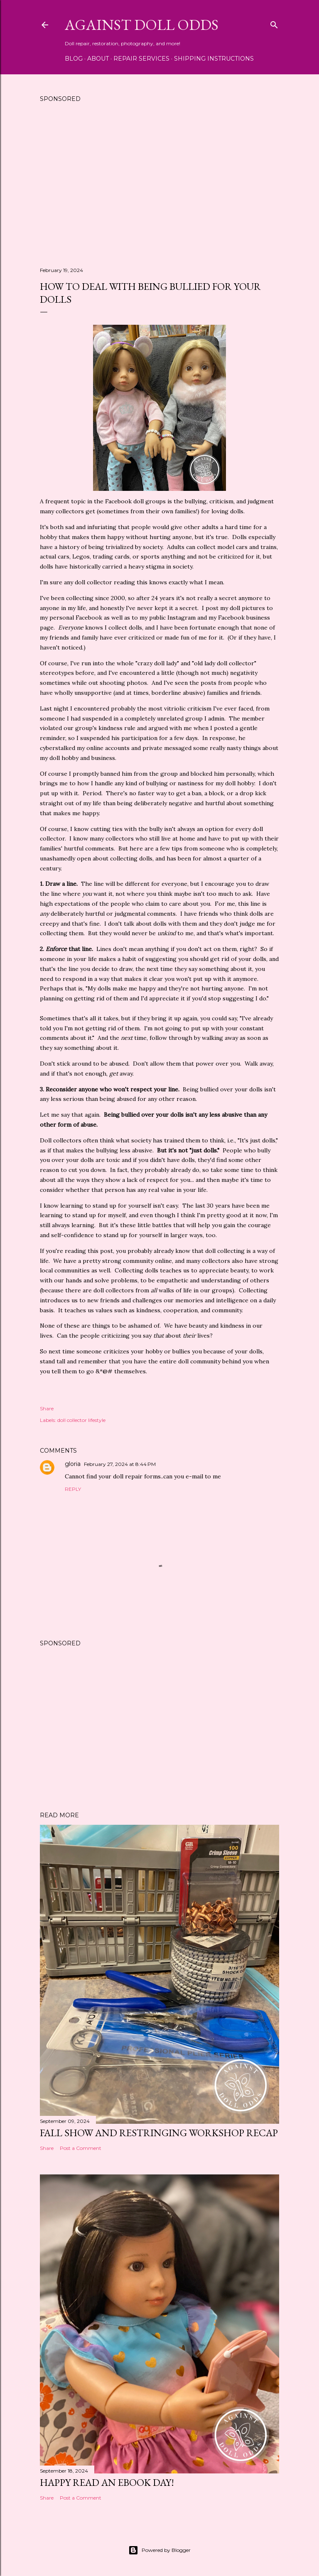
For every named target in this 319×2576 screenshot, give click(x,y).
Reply (73, 1489)
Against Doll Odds (141, 24)
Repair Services (141, 58)
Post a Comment (80, 2148)
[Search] (274, 23)
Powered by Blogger (159, 2550)
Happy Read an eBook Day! (107, 2482)
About (98, 58)
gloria (73, 1464)
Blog (74, 58)
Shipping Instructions (214, 58)
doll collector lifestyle (81, 1420)
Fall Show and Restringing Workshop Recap (159, 2132)
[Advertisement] (159, 188)
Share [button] (47, 1408)
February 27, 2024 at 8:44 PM (120, 1464)
